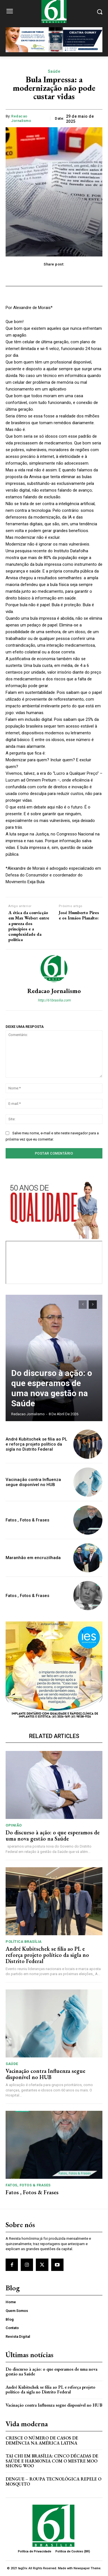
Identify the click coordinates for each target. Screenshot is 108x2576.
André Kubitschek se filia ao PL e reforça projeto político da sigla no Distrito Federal (36, 1444)
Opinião (14, 1825)
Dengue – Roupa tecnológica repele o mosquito (53, 2481)
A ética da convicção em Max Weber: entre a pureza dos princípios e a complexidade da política (28, 926)
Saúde (54, 71)
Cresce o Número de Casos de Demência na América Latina (42, 2440)
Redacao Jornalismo (21, 118)
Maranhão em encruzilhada (33, 1557)
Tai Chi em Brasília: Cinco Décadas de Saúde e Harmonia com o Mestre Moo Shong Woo (52, 2461)
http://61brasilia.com (54, 1000)
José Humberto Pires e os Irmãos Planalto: (79, 915)
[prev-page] (83, 1304)
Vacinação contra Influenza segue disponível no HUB (33, 1482)
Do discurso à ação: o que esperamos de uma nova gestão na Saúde (51, 1388)
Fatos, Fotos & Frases (28, 2185)
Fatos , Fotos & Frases (27, 1520)
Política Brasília (24, 1941)
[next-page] (93, 1304)
